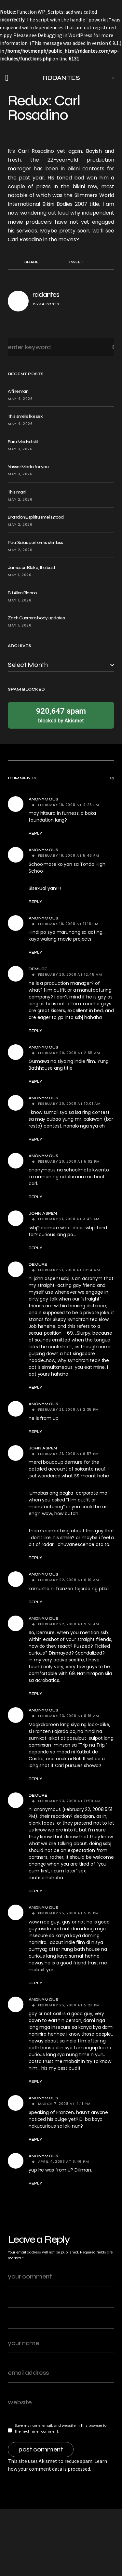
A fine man (18, 391)
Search (108, 347)
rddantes (46, 295)
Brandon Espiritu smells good (35, 517)
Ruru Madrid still (23, 441)
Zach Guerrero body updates (36, 618)
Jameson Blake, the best (31, 567)
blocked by (61, 715)
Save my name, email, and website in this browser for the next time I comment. (61, 2428)
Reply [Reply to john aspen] (35, 1248)
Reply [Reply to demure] (35, 1030)
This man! (17, 492)
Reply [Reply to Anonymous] (35, 833)
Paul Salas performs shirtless (35, 542)
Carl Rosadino (36, 151)
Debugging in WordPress (65, 35)
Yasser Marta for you (28, 466)
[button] (8, 78)
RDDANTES (61, 78)
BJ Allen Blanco (22, 593)
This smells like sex (25, 416)
